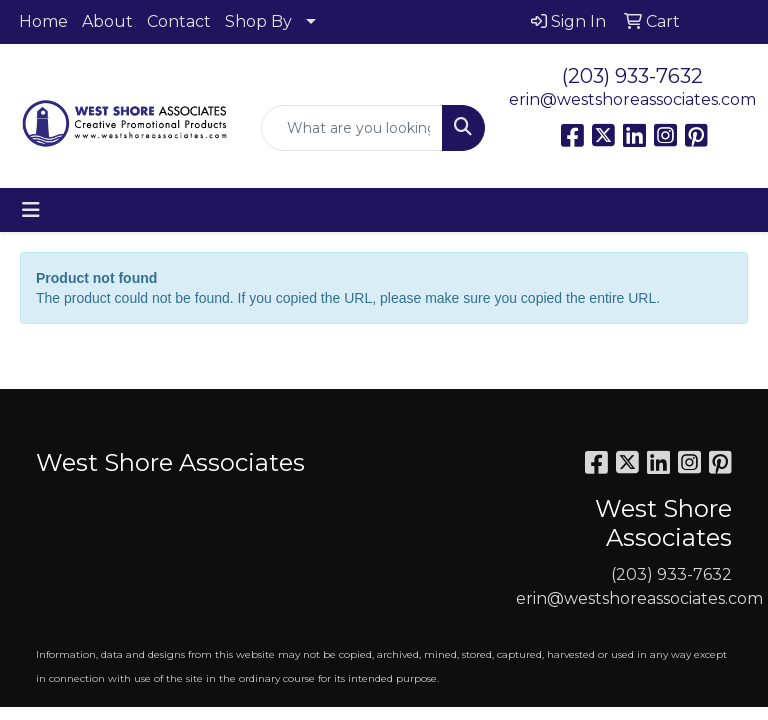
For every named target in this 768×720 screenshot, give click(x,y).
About (107, 21)
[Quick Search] (352, 128)
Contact (179, 21)
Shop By (258, 21)
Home (43, 21)
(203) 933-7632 (632, 76)
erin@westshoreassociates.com (632, 99)
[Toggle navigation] (31, 210)
